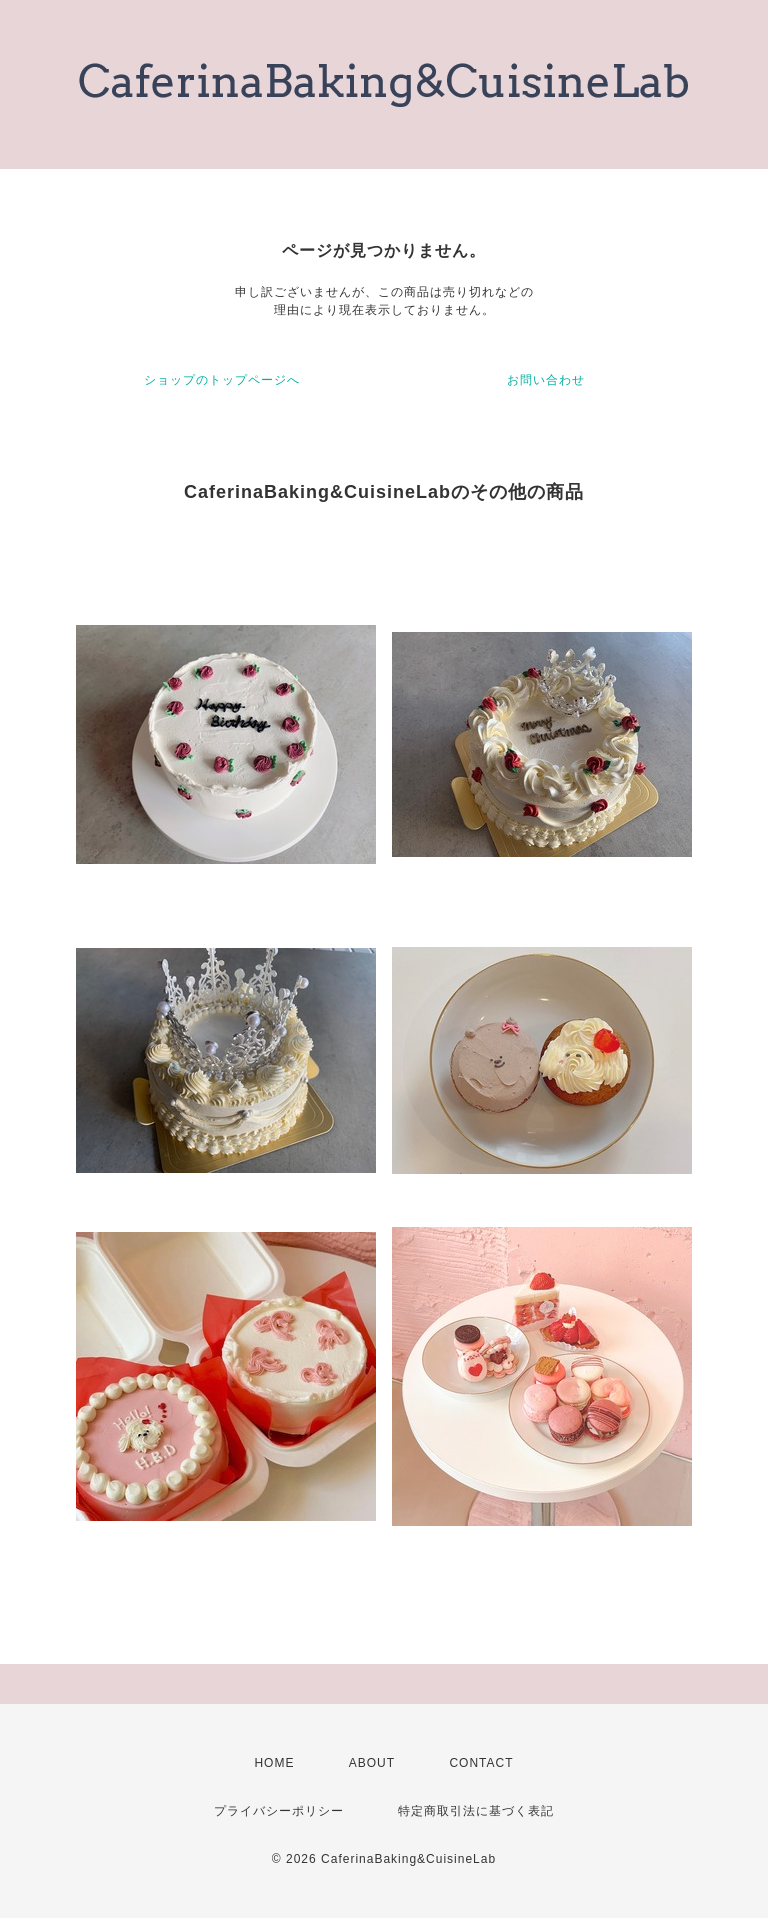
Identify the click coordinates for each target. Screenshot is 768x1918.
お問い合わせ (546, 380)
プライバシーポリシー (279, 1811)
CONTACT (481, 1763)
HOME (274, 1763)
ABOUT (372, 1763)
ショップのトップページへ (222, 380)
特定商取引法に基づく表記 (476, 1811)
